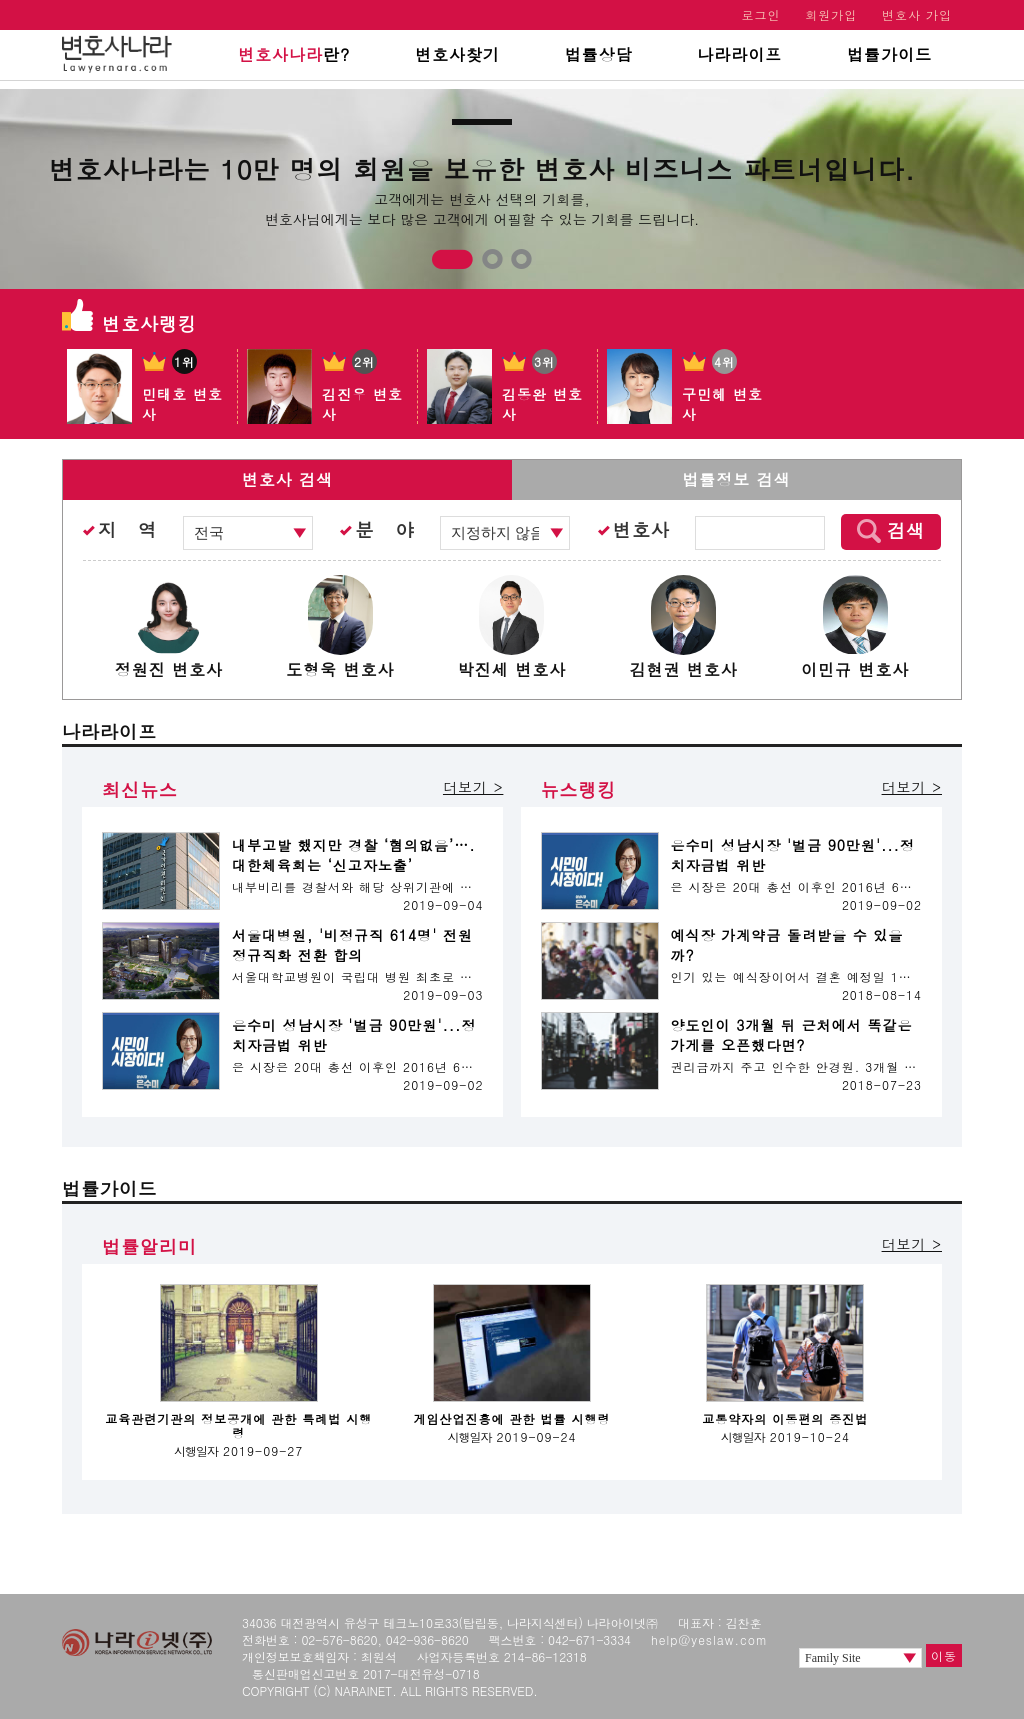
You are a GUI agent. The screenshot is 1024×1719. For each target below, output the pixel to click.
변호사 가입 (917, 14)
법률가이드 (889, 54)
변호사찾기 (457, 54)
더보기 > (473, 787)
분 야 (384, 529)
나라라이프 (739, 54)
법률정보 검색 (736, 479)
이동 (944, 1655)
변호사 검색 (287, 479)
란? (294, 54)
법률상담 (599, 54)
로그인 (761, 14)
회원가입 (831, 14)
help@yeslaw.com (709, 1639)
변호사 (641, 529)
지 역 (127, 529)
